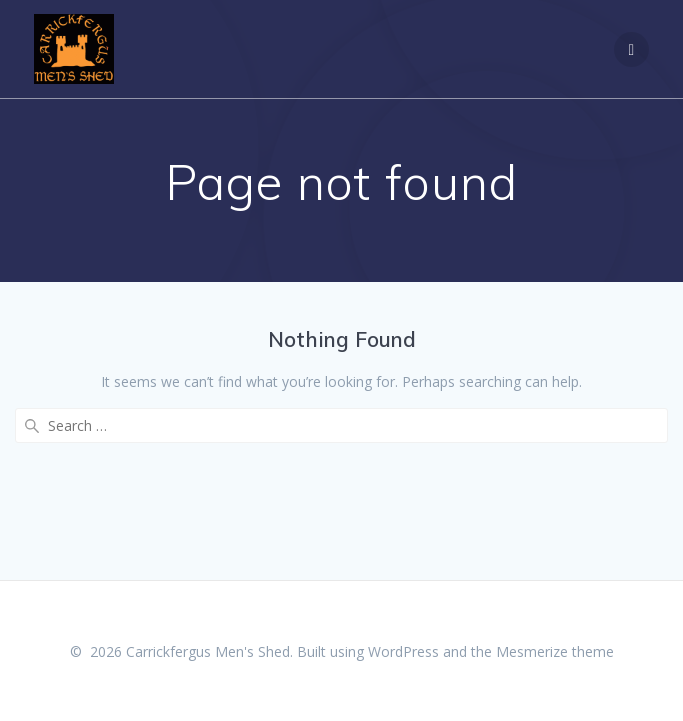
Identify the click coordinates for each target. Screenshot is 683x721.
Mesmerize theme (555, 651)
